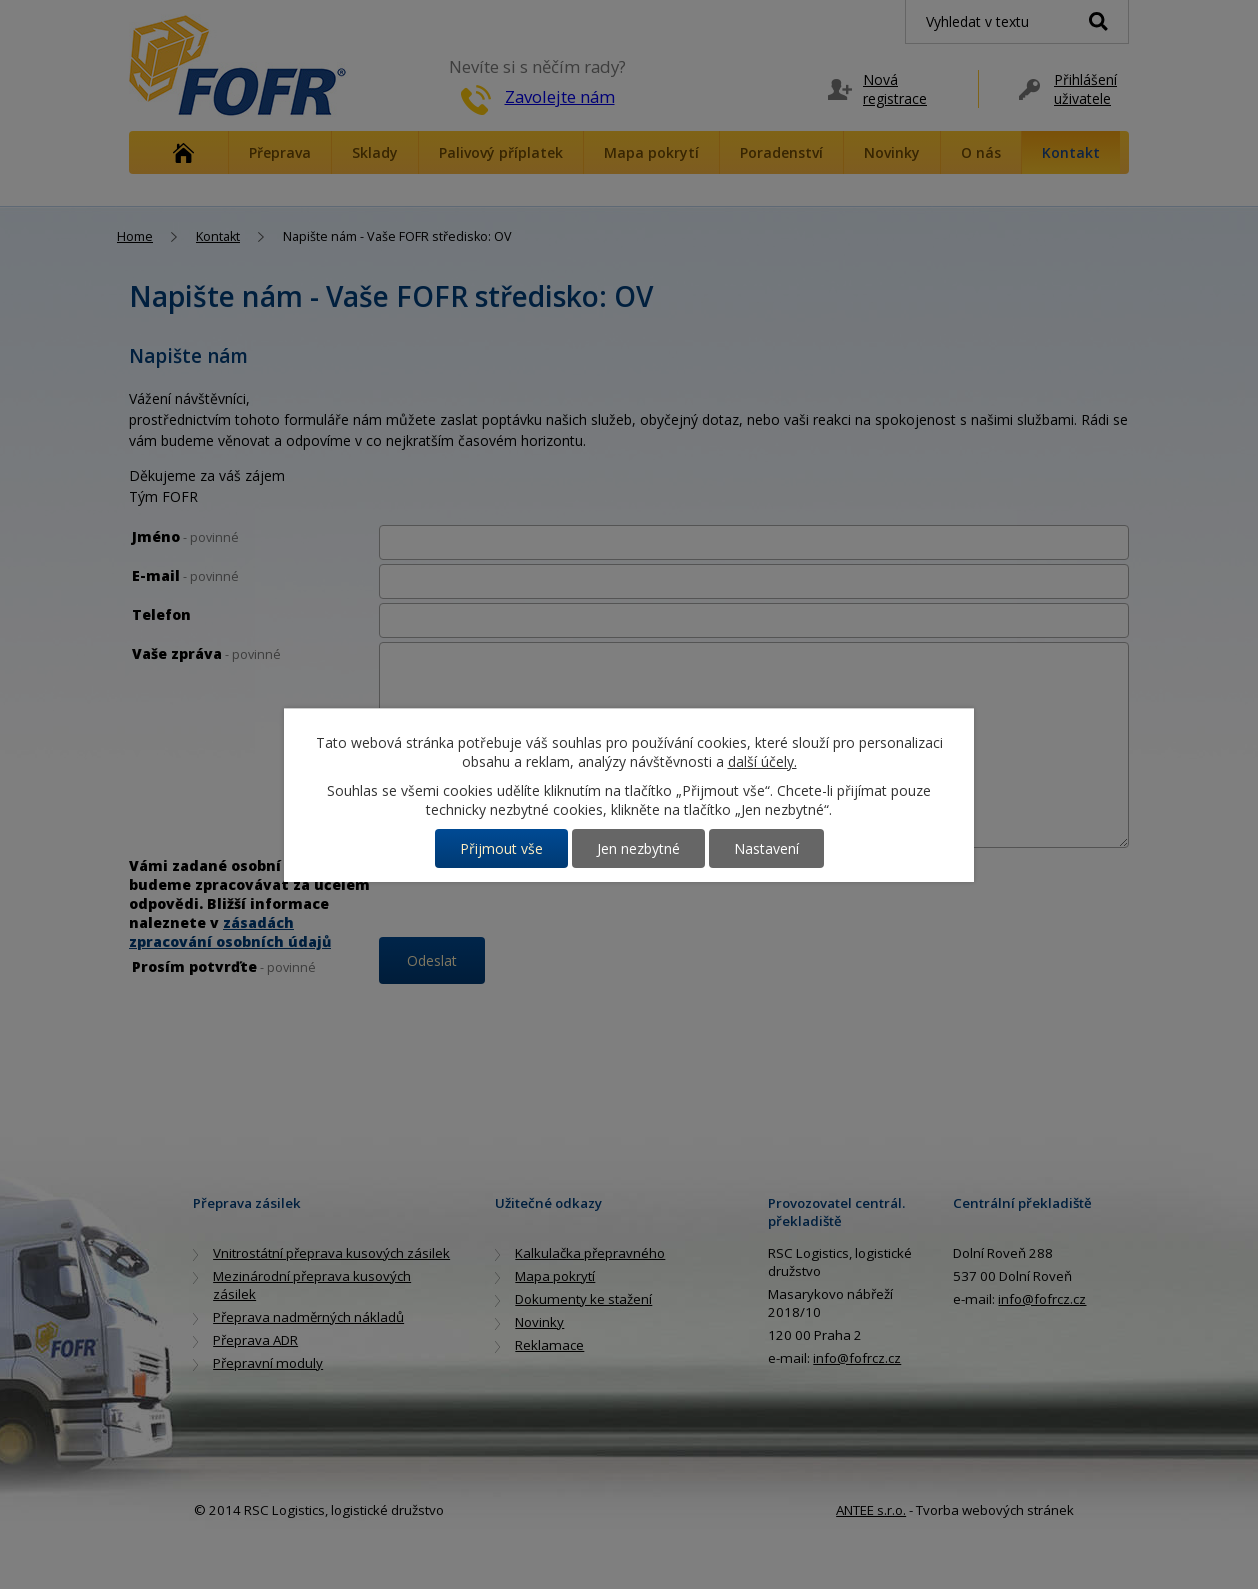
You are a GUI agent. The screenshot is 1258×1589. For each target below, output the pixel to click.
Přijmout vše (501, 848)
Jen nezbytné (638, 848)
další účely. (762, 761)
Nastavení (766, 848)
